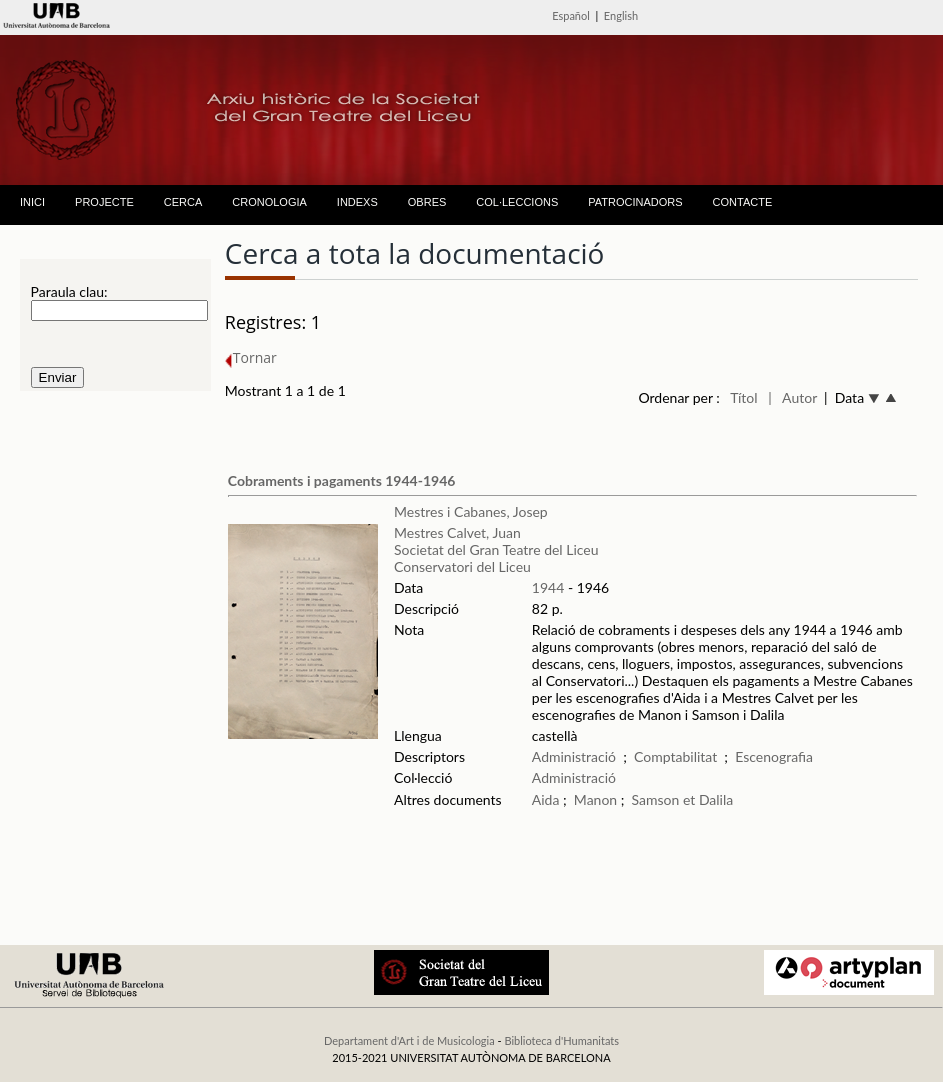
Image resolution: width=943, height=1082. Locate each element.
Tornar (251, 357)
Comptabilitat (675, 756)
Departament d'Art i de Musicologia (409, 1040)
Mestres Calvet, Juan (457, 532)
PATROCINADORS (635, 202)
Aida (546, 799)
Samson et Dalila (683, 799)
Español (571, 15)
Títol (743, 397)
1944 (548, 587)
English (621, 15)
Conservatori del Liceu (462, 566)
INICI (32, 202)
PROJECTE (104, 202)
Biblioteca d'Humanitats (561, 1040)
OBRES (427, 202)
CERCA (183, 202)
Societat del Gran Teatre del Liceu (496, 549)
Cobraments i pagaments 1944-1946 (342, 480)
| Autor (792, 397)
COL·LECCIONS (517, 202)
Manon (595, 799)
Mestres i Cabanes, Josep (471, 511)
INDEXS (357, 202)
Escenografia (774, 756)
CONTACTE (743, 202)
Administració (574, 756)
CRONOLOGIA (269, 202)
